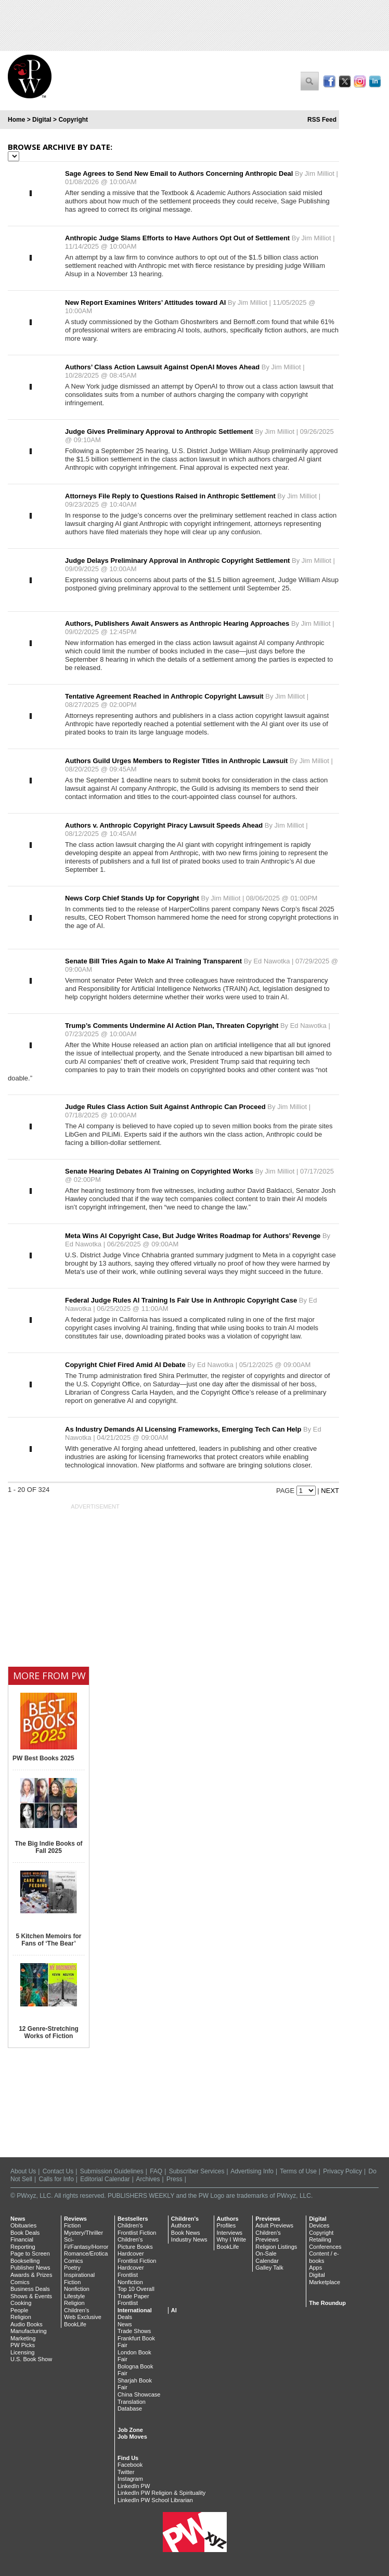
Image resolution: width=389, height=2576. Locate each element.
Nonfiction (76, 2289)
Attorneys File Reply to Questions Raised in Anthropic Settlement (171, 496)
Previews (267, 2219)
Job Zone (130, 2430)
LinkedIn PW (134, 2486)
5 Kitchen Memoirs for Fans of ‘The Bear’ (48, 1940)
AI (174, 2310)
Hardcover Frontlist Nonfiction (131, 2274)
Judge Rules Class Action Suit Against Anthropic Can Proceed (166, 1107)
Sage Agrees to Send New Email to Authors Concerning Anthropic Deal (180, 173)
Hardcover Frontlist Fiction (137, 2257)
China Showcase (139, 2394)
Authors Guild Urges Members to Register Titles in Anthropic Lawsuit (177, 761)
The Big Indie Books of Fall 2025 (48, 1847)
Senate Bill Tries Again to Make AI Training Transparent (154, 961)
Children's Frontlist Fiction (137, 2229)
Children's (76, 2310)
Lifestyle (74, 2296)
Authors (181, 2225)
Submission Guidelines (112, 2171)
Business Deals (30, 2289)
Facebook (130, 2465)
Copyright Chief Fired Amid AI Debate (126, 1365)
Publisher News (30, 2267)
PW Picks (22, 2345)
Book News (185, 2233)
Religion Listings (276, 2247)
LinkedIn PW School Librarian (155, 2500)
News (17, 2219)
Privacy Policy (342, 2171)
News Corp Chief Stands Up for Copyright (133, 898)
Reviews (75, 2219)
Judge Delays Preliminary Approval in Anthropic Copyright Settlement (178, 560)
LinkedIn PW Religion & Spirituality (161, 2493)
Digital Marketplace (324, 2278)
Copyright (321, 2233)
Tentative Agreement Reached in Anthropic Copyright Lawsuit (165, 696)
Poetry (72, 2267)
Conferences (325, 2247)
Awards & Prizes (31, 2275)
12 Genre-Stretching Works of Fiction (49, 2032)
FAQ (156, 2171)
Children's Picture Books (135, 2243)
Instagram (130, 2479)
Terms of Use (298, 2171)
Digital (41, 119)
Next (330, 1491)
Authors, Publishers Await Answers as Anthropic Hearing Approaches (178, 623)
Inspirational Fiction (79, 2278)
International (135, 2310)
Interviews (230, 2233)
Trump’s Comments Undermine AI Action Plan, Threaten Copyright (172, 1025)
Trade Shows (134, 2331)
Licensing (22, 2352)
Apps (315, 2267)
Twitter (126, 2472)
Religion (20, 2317)
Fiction (72, 2225)
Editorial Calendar (104, 2179)
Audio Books (26, 2324)
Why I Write (232, 2239)
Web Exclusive (82, 2317)
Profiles (226, 2225)
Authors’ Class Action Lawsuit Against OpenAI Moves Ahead (163, 367)
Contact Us (58, 2171)
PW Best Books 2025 (43, 1758)
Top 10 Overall (136, 2289)
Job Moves (132, 2436)
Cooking (20, 2303)
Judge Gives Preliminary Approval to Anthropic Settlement (160, 431)
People (19, 2310)
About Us (23, 2171)
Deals (125, 2317)
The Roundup (327, 2303)
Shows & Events (31, 2296)
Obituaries (23, 2225)
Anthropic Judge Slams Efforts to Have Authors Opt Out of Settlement (178, 238)
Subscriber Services (197, 2171)
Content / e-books (324, 2257)
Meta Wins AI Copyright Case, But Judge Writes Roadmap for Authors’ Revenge (193, 1236)
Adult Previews (274, 2225)
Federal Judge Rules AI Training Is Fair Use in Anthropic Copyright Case (182, 1300)
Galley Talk (269, 2267)
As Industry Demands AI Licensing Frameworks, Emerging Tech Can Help (184, 1429)
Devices (319, 2225)
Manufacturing (28, 2331)
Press (174, 2179)
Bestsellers (133, 2219)
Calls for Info (56, 2179)
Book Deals (25, 2233)
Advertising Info (252, 2171)
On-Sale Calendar (267, 2257)
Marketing (22, 2338)
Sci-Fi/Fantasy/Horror (86, 2243)
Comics (20, 2282)
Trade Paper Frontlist (133, 2300)
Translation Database (132, 2405)
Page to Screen (30, 2253)
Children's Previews (268, 2236)
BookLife (75, 2324)
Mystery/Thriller (83, 2233)
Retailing (320, 2239)
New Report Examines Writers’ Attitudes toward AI (146, 302)
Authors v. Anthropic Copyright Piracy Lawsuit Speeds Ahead (165, 825)
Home (16, 119)
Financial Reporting (22, 2243)
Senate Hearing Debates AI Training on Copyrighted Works (160, 1171)
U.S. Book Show (31, 2359)
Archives (148, 2179)
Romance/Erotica (86, 2253)
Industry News (189, 2239)
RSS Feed (321, 119)
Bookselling (25, 2261)
